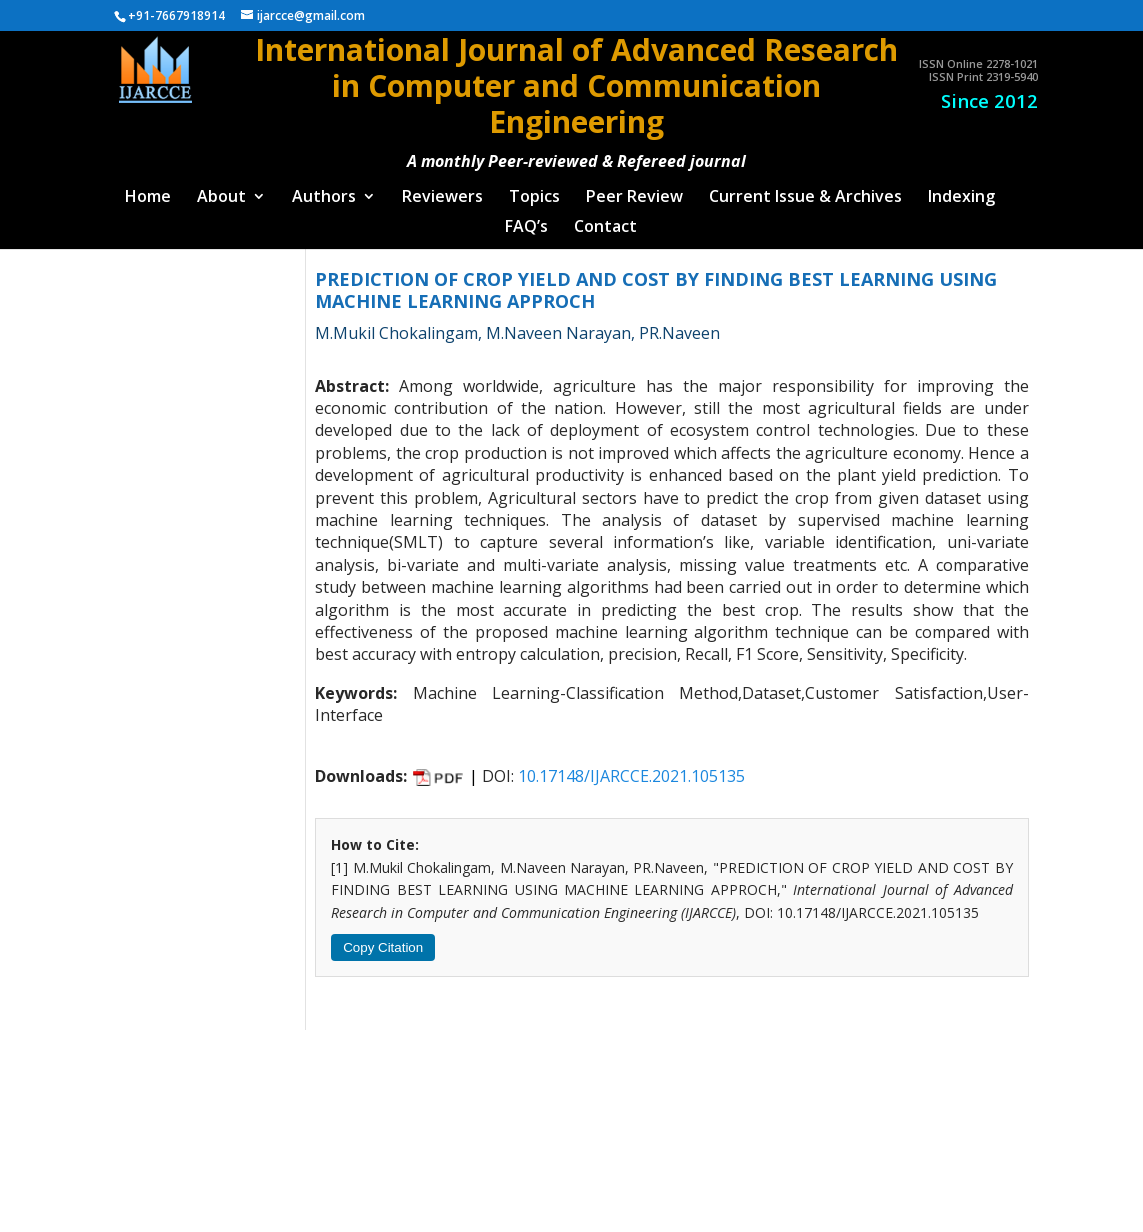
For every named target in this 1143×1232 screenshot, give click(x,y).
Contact (605, 220)
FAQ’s (526, 220)
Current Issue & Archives (805, 190)
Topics (534, 190)
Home (148, 190)
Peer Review (634, 190)
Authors (324, 190)
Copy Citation (383, 939)
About (221, 190)
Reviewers (442, 190)
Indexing (961, 190)
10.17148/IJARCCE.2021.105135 (631, 768)
